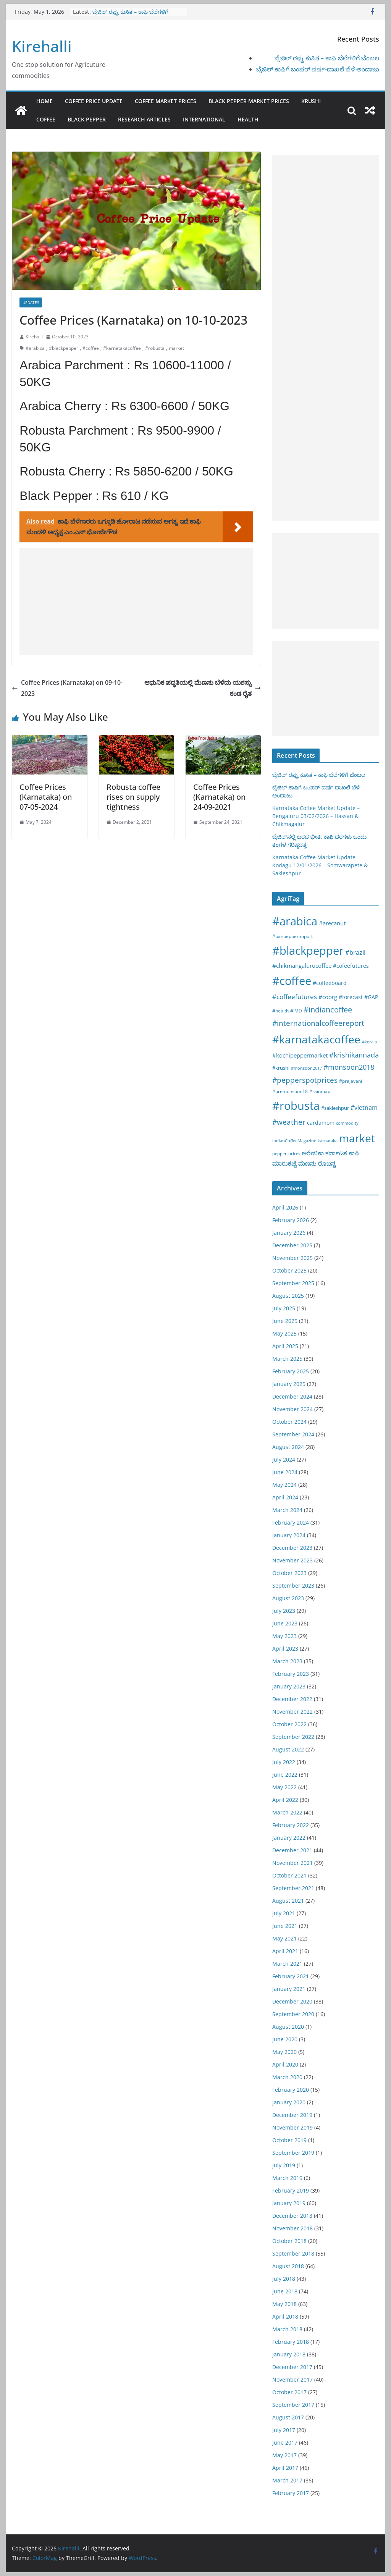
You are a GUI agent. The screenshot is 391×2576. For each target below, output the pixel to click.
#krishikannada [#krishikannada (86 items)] (354, 1054)
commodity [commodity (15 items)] (347, 1123)
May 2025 (284, 1333)
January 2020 (288, 2102)
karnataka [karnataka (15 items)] (328, 1140)
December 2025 (292, 1245)
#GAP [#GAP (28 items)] (371, 997)
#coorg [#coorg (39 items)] (327, 997)
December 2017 (292, 2367)
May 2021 (284, 1938)
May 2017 (284, 2455)
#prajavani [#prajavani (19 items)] (350, 1081)
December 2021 (292, 1850)
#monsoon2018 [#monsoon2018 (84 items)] (348, 1067)
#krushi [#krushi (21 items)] (280, 1067)
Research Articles (144, 119)
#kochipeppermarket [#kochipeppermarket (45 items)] (300, 1055)
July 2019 (283, 2165)
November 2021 (292, 1862)
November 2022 (292, 1711)
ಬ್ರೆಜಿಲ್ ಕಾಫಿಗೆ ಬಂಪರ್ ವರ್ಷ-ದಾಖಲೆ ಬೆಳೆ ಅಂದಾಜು (317, 69)
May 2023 (284, 1636)
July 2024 (283, 1459)
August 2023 (288, 1598)
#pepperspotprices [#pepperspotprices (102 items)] (305, 1080)
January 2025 (288, 1383)
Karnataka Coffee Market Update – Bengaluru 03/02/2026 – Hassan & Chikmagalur (316, 816)
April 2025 (285, 1346)
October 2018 (289, 2240)
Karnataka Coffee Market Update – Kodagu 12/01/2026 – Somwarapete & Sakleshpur (320, 865)
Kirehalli (42, 46)
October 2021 (289, 1875)
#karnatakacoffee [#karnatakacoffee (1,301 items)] (316, 1039)
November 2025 (292, 1257)
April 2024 (285, 1497)
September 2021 (293, 1888)
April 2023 (285, 1648)
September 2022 (293, 1736)
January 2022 (288, 1837)
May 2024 (284, 1484)
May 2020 (284, 2051)
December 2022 (292, 1699)
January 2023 (288, 1686)
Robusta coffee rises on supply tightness (133, 797)
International (204, 119)
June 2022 (284, 1774)
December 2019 (292, 2114)
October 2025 (289, 1270)
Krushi (311, 101)
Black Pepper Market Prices (248, 101)
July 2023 (283, 1610)
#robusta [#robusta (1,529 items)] (296, 1105)
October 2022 (289, 1724)
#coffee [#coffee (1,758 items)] (291, 980)
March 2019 (287, 2177)
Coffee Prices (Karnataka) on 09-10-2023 (67, 688)
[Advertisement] (136, 601)
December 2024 (292, 1396)
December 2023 (292, 1547)
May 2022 (284, 1787)
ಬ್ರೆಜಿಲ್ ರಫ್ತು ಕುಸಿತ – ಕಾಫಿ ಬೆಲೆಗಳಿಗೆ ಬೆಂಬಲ (327, 58)
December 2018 (292, 2215)
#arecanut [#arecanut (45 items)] (332, 923)
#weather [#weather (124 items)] (288, 1122)
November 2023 (292, 1560)
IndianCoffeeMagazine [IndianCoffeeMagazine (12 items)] (294, 1140)
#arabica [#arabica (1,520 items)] (294, 921)
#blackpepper (63, 348)
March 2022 (287, 1812)
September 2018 (293, 2253)
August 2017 (288, 2417)
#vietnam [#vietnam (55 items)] (364, 1107)
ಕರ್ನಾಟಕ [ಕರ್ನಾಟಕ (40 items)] (336, 1153)
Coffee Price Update (94, 101)
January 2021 (288, 1988)
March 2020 (287, 2077)
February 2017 (290, 2493)
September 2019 (293, 2152)
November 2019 (292, 2127)
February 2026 (290, 1220)
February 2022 (290, 1825)
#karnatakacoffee (122, 348)
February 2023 (290, 1673)
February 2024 (290, 1522)
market (176, 348)
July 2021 (283, 1913)
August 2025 (288, 1295)
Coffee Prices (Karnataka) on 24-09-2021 (219, 797)
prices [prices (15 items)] (294, 1153)
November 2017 (292, 2379)
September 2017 (293, 2404)
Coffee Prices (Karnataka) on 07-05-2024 (45, 797)
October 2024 (289, 1421)
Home (44, 101)
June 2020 (284, 2039)
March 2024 (287, 1510)
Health (248, 119)
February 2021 (290, 1976)
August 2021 (288, 1900)
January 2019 (288, 2203)
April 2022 (285, 1799)
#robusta (155, 348)
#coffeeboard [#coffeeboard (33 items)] (330, 982)
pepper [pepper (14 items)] (279, 1153)
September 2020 (293, 2014)
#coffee (90, 348)
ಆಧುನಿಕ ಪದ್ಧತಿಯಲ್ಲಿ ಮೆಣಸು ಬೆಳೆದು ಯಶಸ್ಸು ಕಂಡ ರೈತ (202, 688)
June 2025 (284, 1320)
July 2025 (283, 1308)
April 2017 (285, 2467)
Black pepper (87, 119)
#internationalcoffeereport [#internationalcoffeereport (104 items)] (318, 1023)
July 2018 (283, 2278)
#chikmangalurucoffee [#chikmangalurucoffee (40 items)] (301, 965)
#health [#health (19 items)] (280, 1010)
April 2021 (285, 1951)
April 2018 (285, 2316)
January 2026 (288, 1232)
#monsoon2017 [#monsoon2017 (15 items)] (306, 1068)
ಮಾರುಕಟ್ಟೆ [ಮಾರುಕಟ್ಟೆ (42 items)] (284, 1163)
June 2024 (284, 1472)
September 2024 (293, 1434)
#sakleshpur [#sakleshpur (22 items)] (335, 1107)
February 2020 (290, 2089)
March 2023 (287, 1661)
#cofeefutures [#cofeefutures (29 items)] (351, 965)
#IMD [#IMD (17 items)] (296, 1010)
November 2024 (292, 1409)
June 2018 (284, 2291)
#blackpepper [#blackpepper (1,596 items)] (308, 950)
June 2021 (284, 1925)
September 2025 (293, 1283)
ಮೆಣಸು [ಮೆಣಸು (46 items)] (307, 1163)
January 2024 (288, 1535)
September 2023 (293, 1585)
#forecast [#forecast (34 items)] (351, 997)
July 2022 (283, 1762)
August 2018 (288, 2266)
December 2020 (292, 2001)
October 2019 (289, 2140)
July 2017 (283, 2430)
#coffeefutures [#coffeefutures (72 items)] (294, 996)
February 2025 (290, 1371)
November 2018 (292, 2228)
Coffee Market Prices (165, 101)
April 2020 (285, 2064)
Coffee (45, 119)
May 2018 (284, 2304)
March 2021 (287, 1963)
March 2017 (287, 2480)
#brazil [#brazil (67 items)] (355, 952)
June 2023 (284, 1623)
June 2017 (284, 2442)
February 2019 (290, 2190)
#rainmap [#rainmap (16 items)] (319, 1091)
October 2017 (289, 2392)
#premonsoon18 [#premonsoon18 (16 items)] (290, 1091)
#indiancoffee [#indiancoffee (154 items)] (328, 1009)
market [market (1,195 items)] (357, 1138)
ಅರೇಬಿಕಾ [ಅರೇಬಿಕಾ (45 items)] (313, 1153)
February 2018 (290, 2341)
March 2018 (287, 2329)
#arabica (35, 348)
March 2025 (287, 1358)
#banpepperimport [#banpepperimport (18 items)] (292, 936)
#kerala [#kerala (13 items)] (369, 1042)
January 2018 (288, 2354)
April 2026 (285, 1207)
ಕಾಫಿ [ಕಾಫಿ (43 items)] (354, 1153)
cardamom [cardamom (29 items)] (320, 1122)
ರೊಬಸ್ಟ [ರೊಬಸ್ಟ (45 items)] (327, 1163)
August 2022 (288, 1749)
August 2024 (288, 1447)
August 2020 (288, 2026)
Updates (31, 302)
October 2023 (289, 1573)
